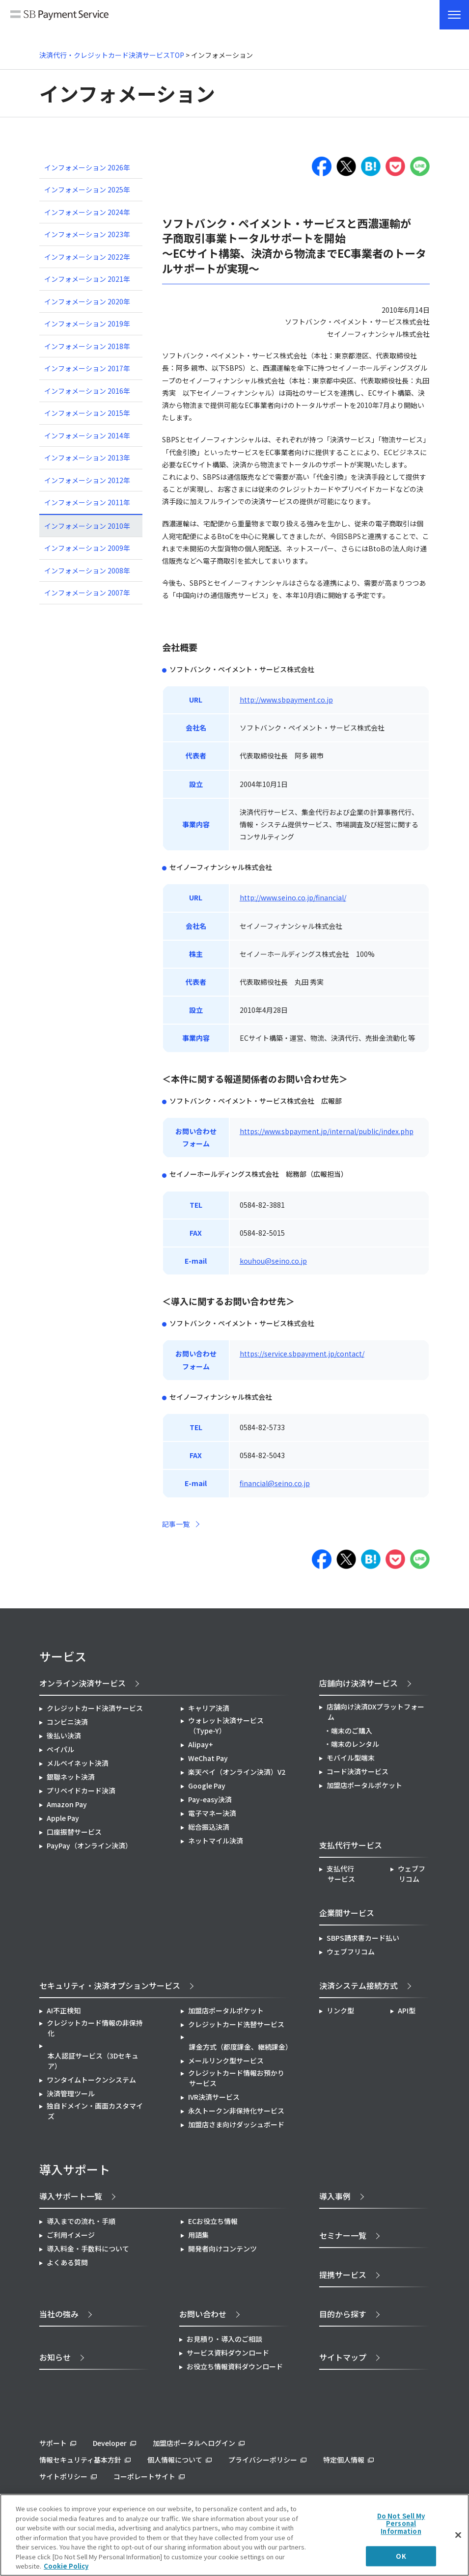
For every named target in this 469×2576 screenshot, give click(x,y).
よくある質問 (67, 2262)
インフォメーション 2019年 (87, 323)
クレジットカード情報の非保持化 (95, 2028)
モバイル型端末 (351, 1758)
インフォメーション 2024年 (87, 212)
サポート (53, 2443)
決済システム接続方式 (358, 1985)
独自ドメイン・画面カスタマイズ (95, 2111)
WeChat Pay (208, 1758)
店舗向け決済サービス (358, 1683)
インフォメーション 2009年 (87, 548)
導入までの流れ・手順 (81, 2221)
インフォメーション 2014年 (87, 435)
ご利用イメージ (71, 2235)
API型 (406, 2010)
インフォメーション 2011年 (87, 502)
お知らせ (55, 2357)
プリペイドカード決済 (81, 1790)
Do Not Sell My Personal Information (401, 2523)
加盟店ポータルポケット (226, 2010)
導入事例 (335, 2196)
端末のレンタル (355, 1744)
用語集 (198, 2235)
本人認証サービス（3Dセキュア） (93, 2061)
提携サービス (342, 2274)
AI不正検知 (64, 2010)
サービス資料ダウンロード (228, 2353)
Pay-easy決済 (210, 1799)
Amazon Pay (67, 1804)
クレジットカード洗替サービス (236, 2024)
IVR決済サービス (214, 2097)
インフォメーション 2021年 (87, 279)
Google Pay (206, 1785)
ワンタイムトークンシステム (91, 2080)
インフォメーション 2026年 (87, 167)
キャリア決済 (208, 1708)
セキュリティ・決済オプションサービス (109, 1985)
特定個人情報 (343, 2460)
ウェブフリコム (411, 1874)
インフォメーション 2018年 (87, 346)
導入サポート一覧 (70, 2196)
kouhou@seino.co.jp (273, 1261)
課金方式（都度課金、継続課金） (239, 2047)
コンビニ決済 (67, 1722)
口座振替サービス (74, 1832)
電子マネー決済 (212, 1813)
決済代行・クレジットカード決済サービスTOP (111, 55)
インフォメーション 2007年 (87, 592)
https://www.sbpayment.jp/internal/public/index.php (327, 1131)
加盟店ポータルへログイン (194, 2443)
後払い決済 (64, 1735)
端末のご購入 (351, 1730)
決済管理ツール (71, 2093)
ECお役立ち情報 (213, 2221)
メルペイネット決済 (78, 1763)
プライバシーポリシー (262, 2460)
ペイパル (60, 1749)
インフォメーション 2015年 (87, 413)
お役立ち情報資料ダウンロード (235, 2366)
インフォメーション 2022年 (87, 257)
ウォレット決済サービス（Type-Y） (226, 1725)
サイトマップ (342, 2357)
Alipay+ (200, 1744)
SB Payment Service (59, 18)
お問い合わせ (202, 2314)
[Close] (458, 2535)
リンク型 (340, 2010)
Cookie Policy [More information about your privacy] (66, 2566)
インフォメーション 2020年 (87, 301)
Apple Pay (63, 1818)
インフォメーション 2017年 (87, 368)
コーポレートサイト (144, 2476)
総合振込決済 (208, 1827)
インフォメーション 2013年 (87, 457)
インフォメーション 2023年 (87, 234)
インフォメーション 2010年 (87, 526)
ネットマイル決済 (215, 1840)
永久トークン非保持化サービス (236, 2110)
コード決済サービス (357, 1771)
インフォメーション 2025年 (87, 189)
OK (401, 2556)
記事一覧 (176, 1524)
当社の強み (59, 2314)
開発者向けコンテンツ (222, 2248)
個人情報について (174, 2460)
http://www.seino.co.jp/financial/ (293, 897)
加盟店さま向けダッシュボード (236, 2124)
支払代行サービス (341, 1874)
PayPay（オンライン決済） (89, 1845)
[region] (234, 2535)
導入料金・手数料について (88, 2248)
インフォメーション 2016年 (87, 391)
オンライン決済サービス (82, 1683)
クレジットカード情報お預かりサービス (236, 2078)
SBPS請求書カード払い (363, 1938)
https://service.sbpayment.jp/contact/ (302, 1353)
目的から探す (342, 2314)
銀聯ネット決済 (71, 1777)
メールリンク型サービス (226, 2060)
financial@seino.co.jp (275, 1483)
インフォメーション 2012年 (87, 480)
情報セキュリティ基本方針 (80, 2460)
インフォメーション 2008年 (87, 570)
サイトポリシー (63, 2476)
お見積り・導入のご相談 (224, 2339)
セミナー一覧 (342, 2235)
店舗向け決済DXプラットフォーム (375, 1712)
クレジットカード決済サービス (95, 1708)
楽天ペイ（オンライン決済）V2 (236, 1772)
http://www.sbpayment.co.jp (286, 700)
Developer (110, 2443)
